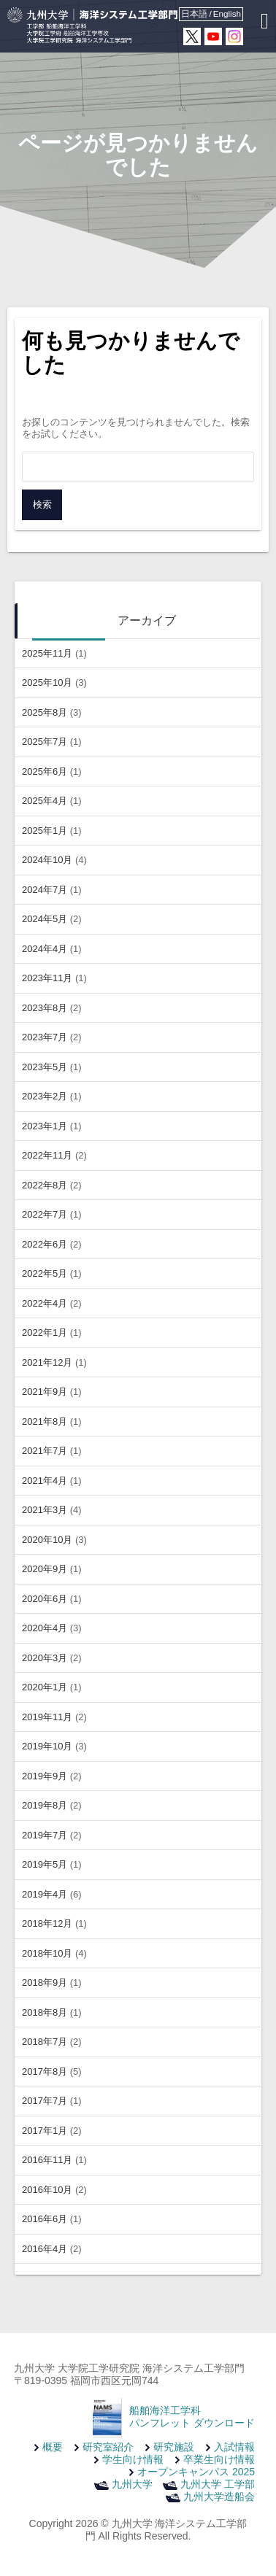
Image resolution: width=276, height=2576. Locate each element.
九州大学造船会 (219, 2496)
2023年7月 (44, 1037)
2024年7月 (44, 889)
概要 (52, 2447)
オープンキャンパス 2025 (196, 2472)
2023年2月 (44, 1096)
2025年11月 (47, 653)
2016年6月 (44, 2218)
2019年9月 (44, 1776)
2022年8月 (44, 1185)
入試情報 (234, 2447)
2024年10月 (47, 859)
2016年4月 (44, 2248)
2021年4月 (44, 1480)
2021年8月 (44, 1421)
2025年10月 (47, 682)
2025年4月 (44, 800)
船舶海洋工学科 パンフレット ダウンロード (192, 2417)
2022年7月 (44, 1214)
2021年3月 (44, 1509)
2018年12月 (47, 1923)
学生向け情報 (133, 2459)
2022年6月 (44, 1244)
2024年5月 (44, 918)
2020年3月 (44, 1657)
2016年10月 (47, 2189)
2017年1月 (44, 2130)
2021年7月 (44, 1450)
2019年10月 (47, 1746)
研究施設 (173, 2447)
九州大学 (132, 2484)
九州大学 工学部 (217, 2484)
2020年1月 (44, 1687)
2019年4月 (44, 1894)
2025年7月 (44, 741)
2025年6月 (44, 771)
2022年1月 (44, 1332)
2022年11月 (47, 1155)
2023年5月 (44, 1066)
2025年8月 (44, 712)
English (227, 13)
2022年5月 (44, 1273)
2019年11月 (47, 1716)
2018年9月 (44, 1982)
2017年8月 (44, 2071)
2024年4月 (44, 948)
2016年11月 (47, 2159)
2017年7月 (44, 2100)
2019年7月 (44, 1835)
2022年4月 (44, 1303)
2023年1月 (44, 1126)
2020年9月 (44, 1568)
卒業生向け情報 (219, 2459)
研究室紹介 (108, 2447)
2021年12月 (47, 1362)
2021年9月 (44, 1391)
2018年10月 (47, 1953)
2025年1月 (44, 830)
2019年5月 (44, 1864)
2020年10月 (47, 1539)
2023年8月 (44, 1007)
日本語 (194, 13)
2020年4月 (44, 1627)
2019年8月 (44, 1805)
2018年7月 (44, 2041)
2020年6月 (44, 1598)
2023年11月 (47, 977)
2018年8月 (44, 2012)
